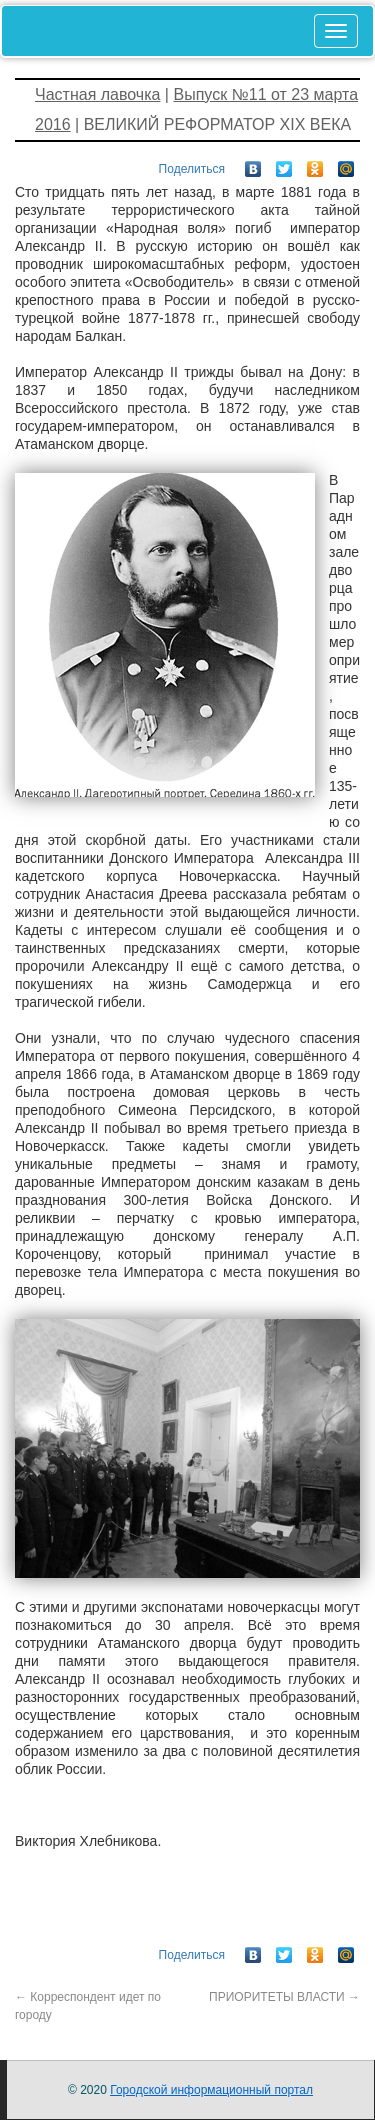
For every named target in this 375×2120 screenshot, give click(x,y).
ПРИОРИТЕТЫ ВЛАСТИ (284, 1997)
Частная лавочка (97, 94)
